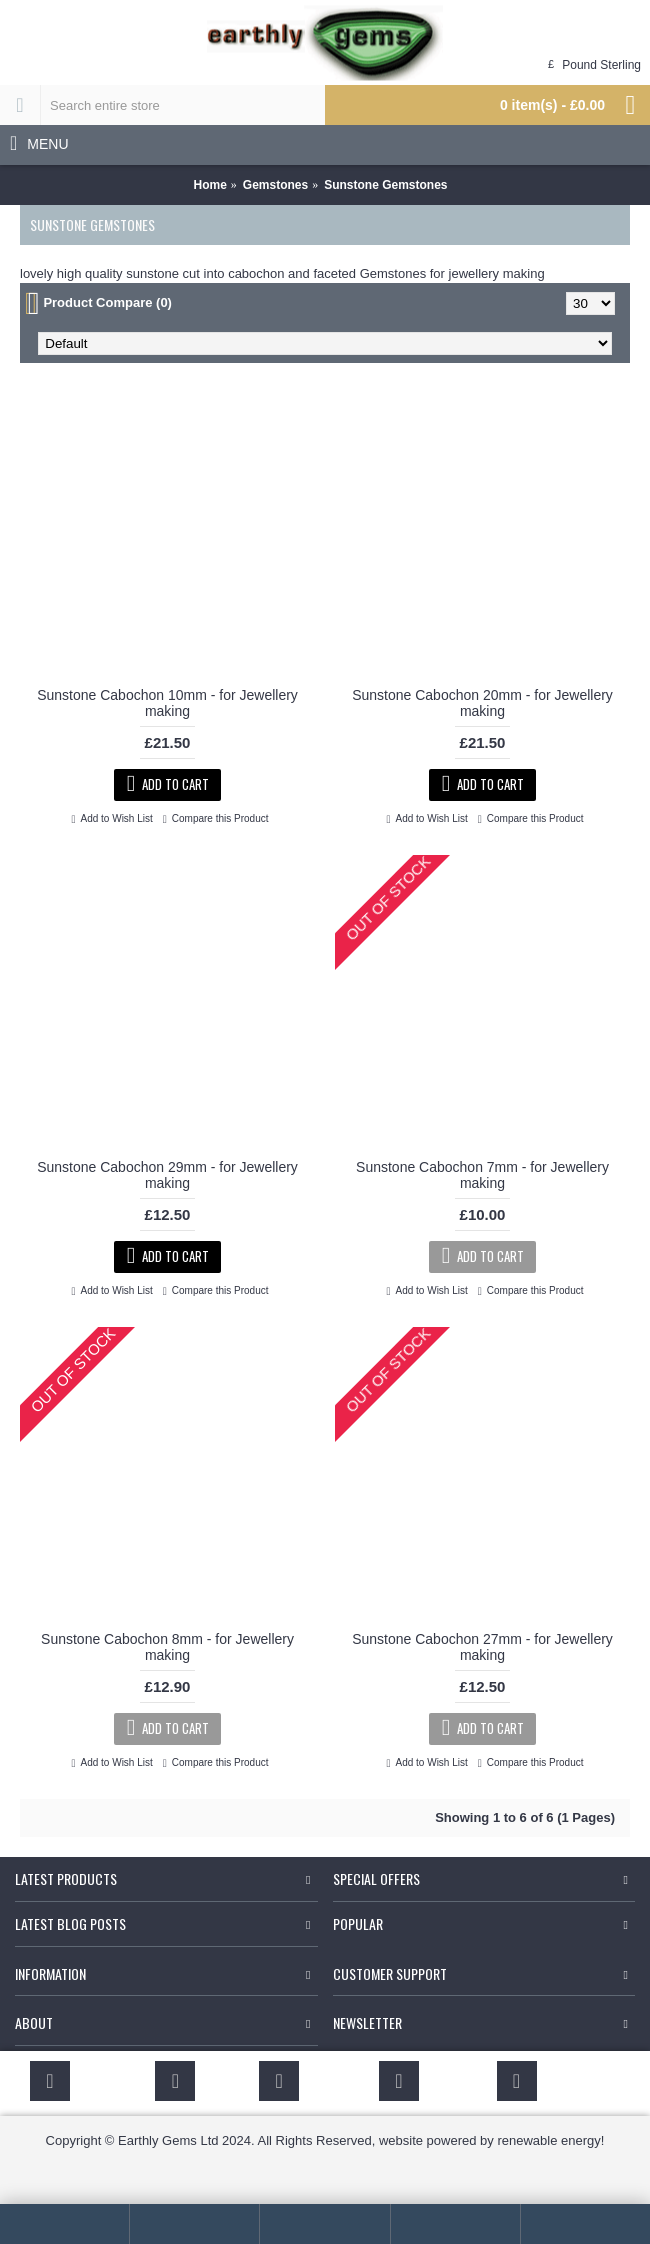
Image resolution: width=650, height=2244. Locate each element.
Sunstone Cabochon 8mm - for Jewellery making (167, 1646)
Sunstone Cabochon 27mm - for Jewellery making (482, 1646)
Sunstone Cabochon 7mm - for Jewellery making (482, 1174)
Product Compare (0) (107, 302)
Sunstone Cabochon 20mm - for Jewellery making (482, 702)
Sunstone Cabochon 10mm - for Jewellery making (167, 702)
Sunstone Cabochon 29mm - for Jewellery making (167, 1174)
